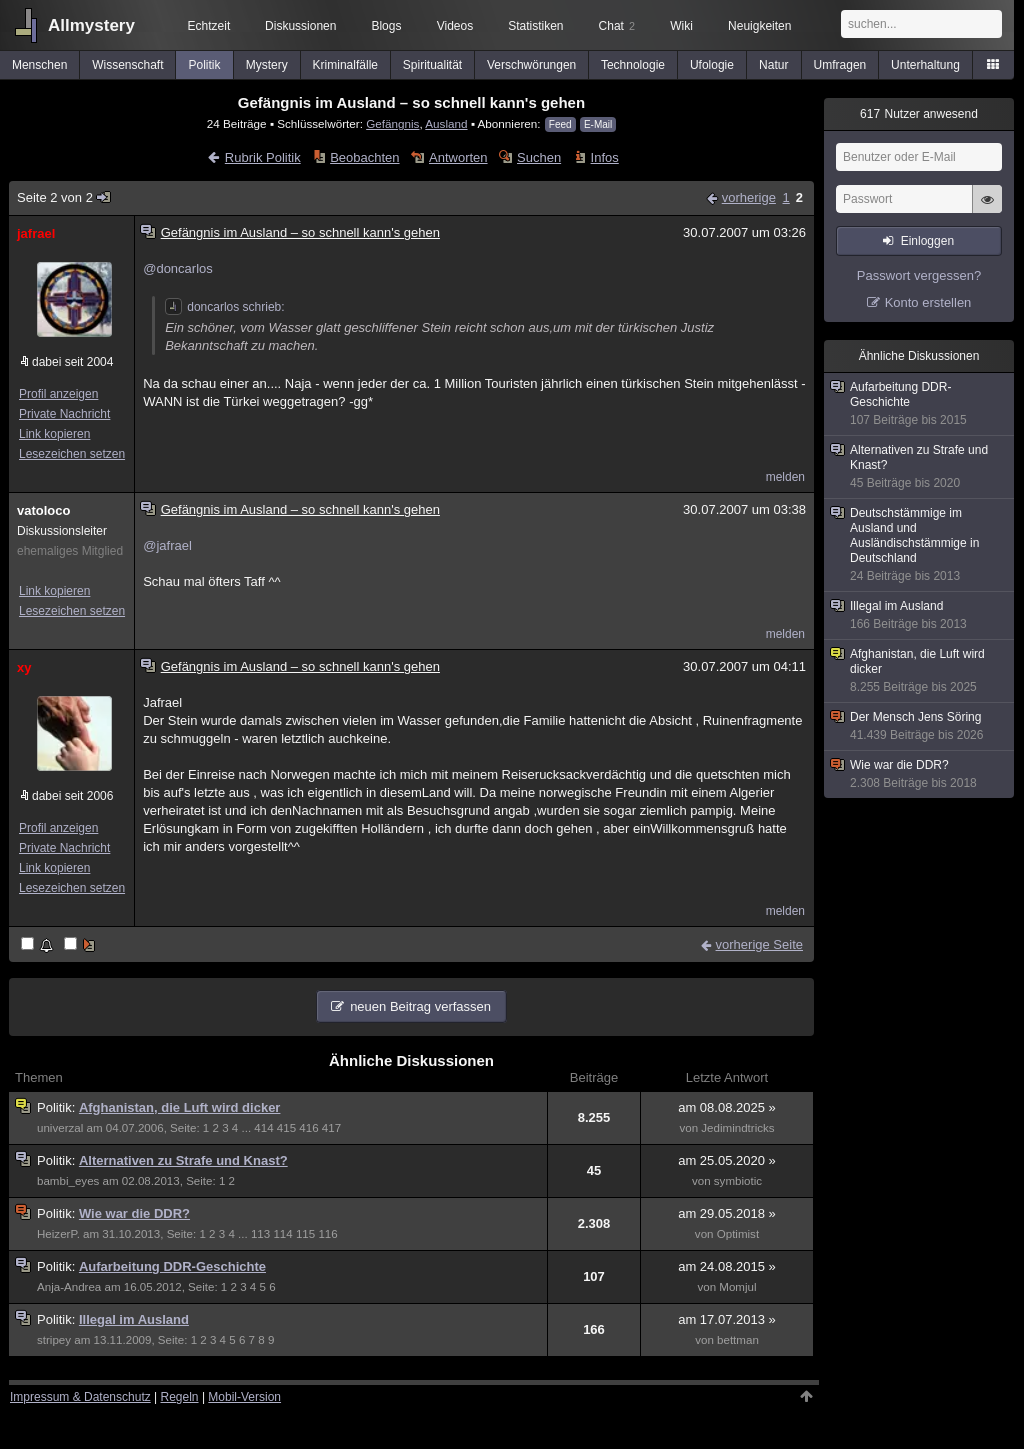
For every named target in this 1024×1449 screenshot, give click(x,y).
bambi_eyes (68, 1181)
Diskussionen (300, 26)
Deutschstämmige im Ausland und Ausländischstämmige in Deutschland (920, 545)
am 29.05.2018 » (727, 1213)
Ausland (446, 123)
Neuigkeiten (759, 26)
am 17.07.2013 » (727, 1319)
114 (282, 1234)
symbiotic (738, 1181)
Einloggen (927, 241)
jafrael (36, 233)
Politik (205, 65)
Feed (560, 124)
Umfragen (840, 65)
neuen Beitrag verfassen (420, 1006)
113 (260, 1234)
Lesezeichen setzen (72, 454)
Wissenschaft (127, 65)
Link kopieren (54, 434)
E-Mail (598, 124)
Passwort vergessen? (919, 275)
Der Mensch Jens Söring (920, 726)
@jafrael (167, 545)
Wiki (681, 26)
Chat (617, 26)
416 (308, 1128)
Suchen (539, 157)
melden (785, 477)
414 (263, 1128)
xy (24, 667)
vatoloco (43, 510)
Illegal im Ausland (134, 1319)
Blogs (386, 26)
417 (331, 1128)
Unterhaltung (925, 65)
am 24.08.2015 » (727, 1266)
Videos (455, 26)
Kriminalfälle (345, 65)
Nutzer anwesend (919, 114)
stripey (54, 1340)
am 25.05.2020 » (727, 1160)
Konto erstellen (928, 302)
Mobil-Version (244, 1397)
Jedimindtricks (737, 1128)
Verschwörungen (531, 65)
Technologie (633, 65)
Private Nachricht (64, 414)
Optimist (738, 1234)
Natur (773, 65)
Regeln (180, 1397)
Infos (605, 157)
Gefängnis (392, 123)
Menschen (39, 65)
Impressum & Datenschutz (80, 1397)
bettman (738, 1340)
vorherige (749, 197)
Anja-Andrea (69, 1287)
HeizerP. (58, 1234)
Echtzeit (209, 26)
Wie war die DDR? (134, 1213)
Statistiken (535, 26)
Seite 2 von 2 (64, 197)
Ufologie (712, 65)
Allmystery (91, 25)
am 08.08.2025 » (727, 1107)
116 (327, 1234)
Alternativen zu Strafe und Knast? (183, 1160)
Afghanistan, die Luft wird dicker (180, 1107)
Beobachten (364, 157)
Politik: (58, 1107)
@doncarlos (178, 268)
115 (305, 1234)
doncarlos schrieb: (224, 307)
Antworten (458, 157)
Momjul (737, 1287)
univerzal (60, 1128)
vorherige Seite (759, 944)
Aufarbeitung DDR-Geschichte (172, 1266)
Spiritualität (432, 65)
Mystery (267, 65)
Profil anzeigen (58, 394)
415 (286, 1128)
